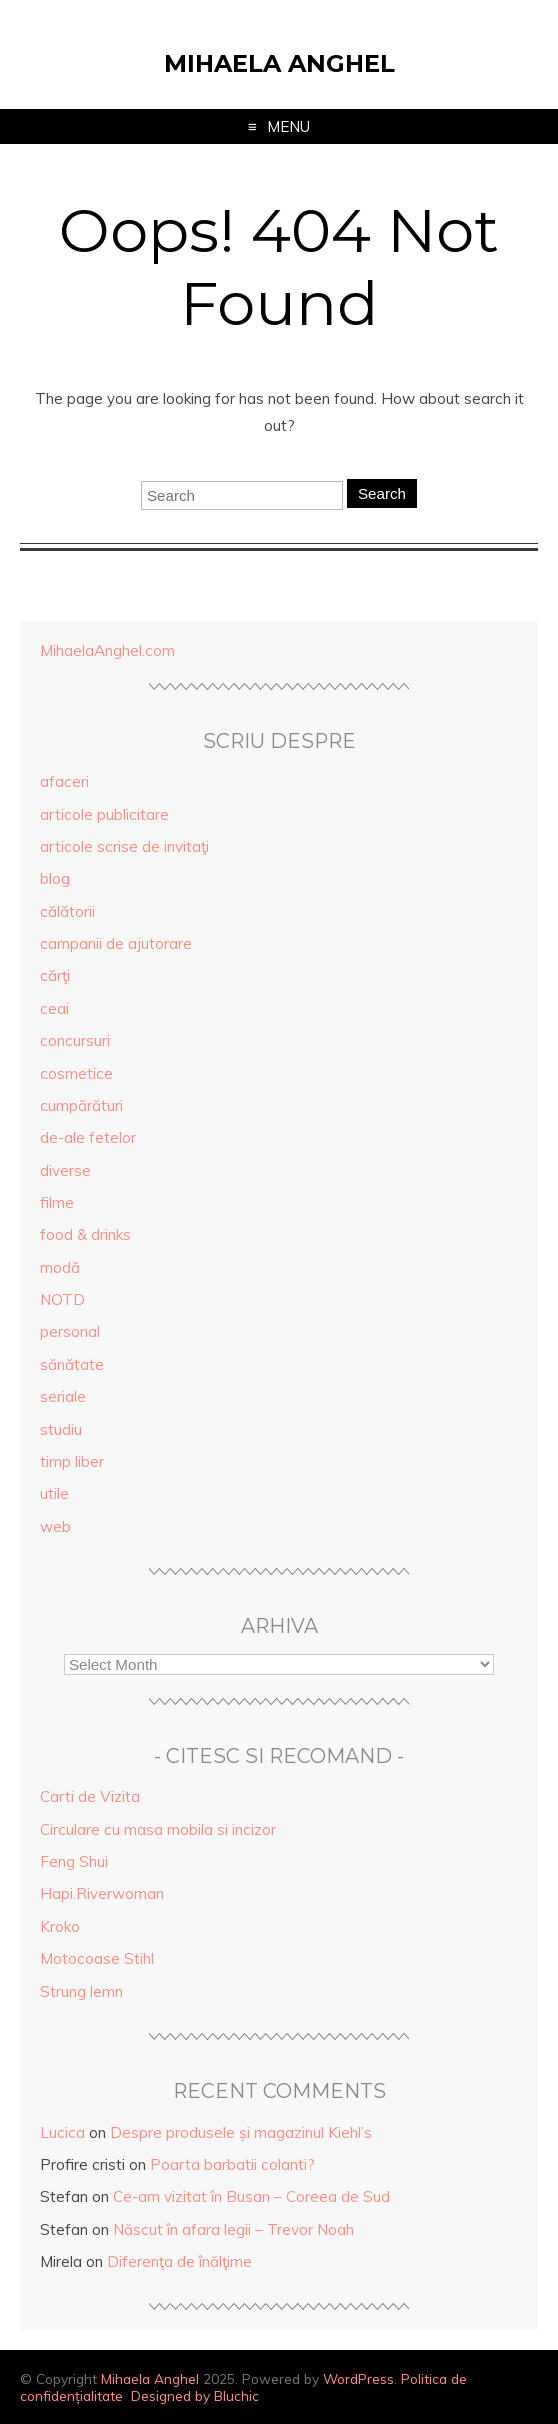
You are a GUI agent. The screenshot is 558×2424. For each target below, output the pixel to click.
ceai (54, 1008)
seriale (63, 1396)
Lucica (62, 2132)
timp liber (72, 1461)
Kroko (60, 1926)
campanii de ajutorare (116, 943)
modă (60, 1267)
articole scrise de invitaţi (124, 846)
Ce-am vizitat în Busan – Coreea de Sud (251, 2196)
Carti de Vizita (90, 1796)
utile (54, 1493)
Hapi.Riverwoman (102, 1893)
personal (70, 1331)
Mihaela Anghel (279, 63)
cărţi (55, 975)
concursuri (75, 1040)
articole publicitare (104, 814)
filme (57, 1202)
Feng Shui (74, 1861)
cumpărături (81, 1105)
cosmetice (76, 1073)
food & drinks (85, 1234)
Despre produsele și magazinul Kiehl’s (241, 2132)
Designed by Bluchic (195, 2395)
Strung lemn (81, 1991)
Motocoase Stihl (97, 1958)
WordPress (358, 2378)
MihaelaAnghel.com (107, 650)
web (55, 1526)
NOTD (62, 1299)
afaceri (64, 781)
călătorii (67, 911)
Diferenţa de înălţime (179, 2261)
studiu (61, 1429)
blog (55, 878)
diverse (65, 1170)
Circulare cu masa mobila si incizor (158, 1829)
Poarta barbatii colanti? (232, 2164)
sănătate (72, 1364)
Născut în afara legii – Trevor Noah (233, 2229)
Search (382, 493)
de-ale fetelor (88, 1137)
